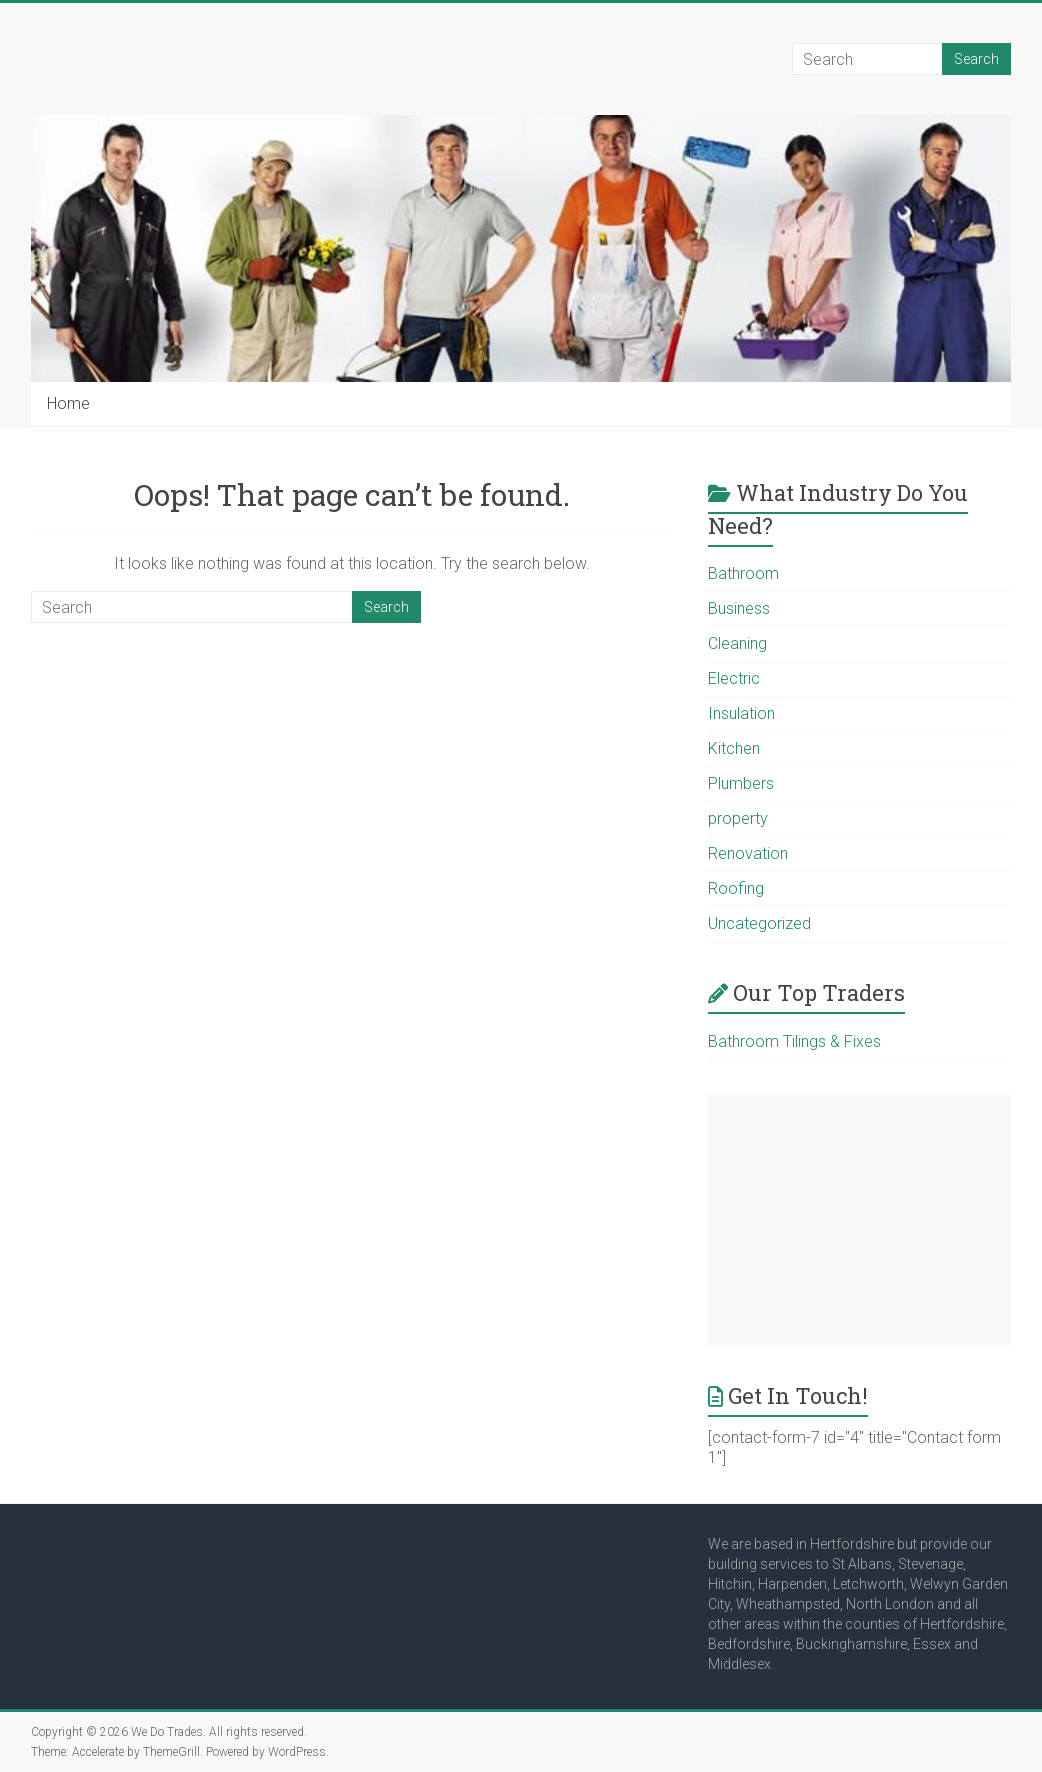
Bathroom (743, 573)
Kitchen (734, 748)
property (738, 818)
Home (68, 403)
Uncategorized (759, 923)
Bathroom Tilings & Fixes (794, 1041)
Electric (734, 678)
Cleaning (737, 643)
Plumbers (741, 783)
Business (739, 608)
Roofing (736, 888)
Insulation (741, 713)
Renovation (748, 853)
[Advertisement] (859, 1220)
